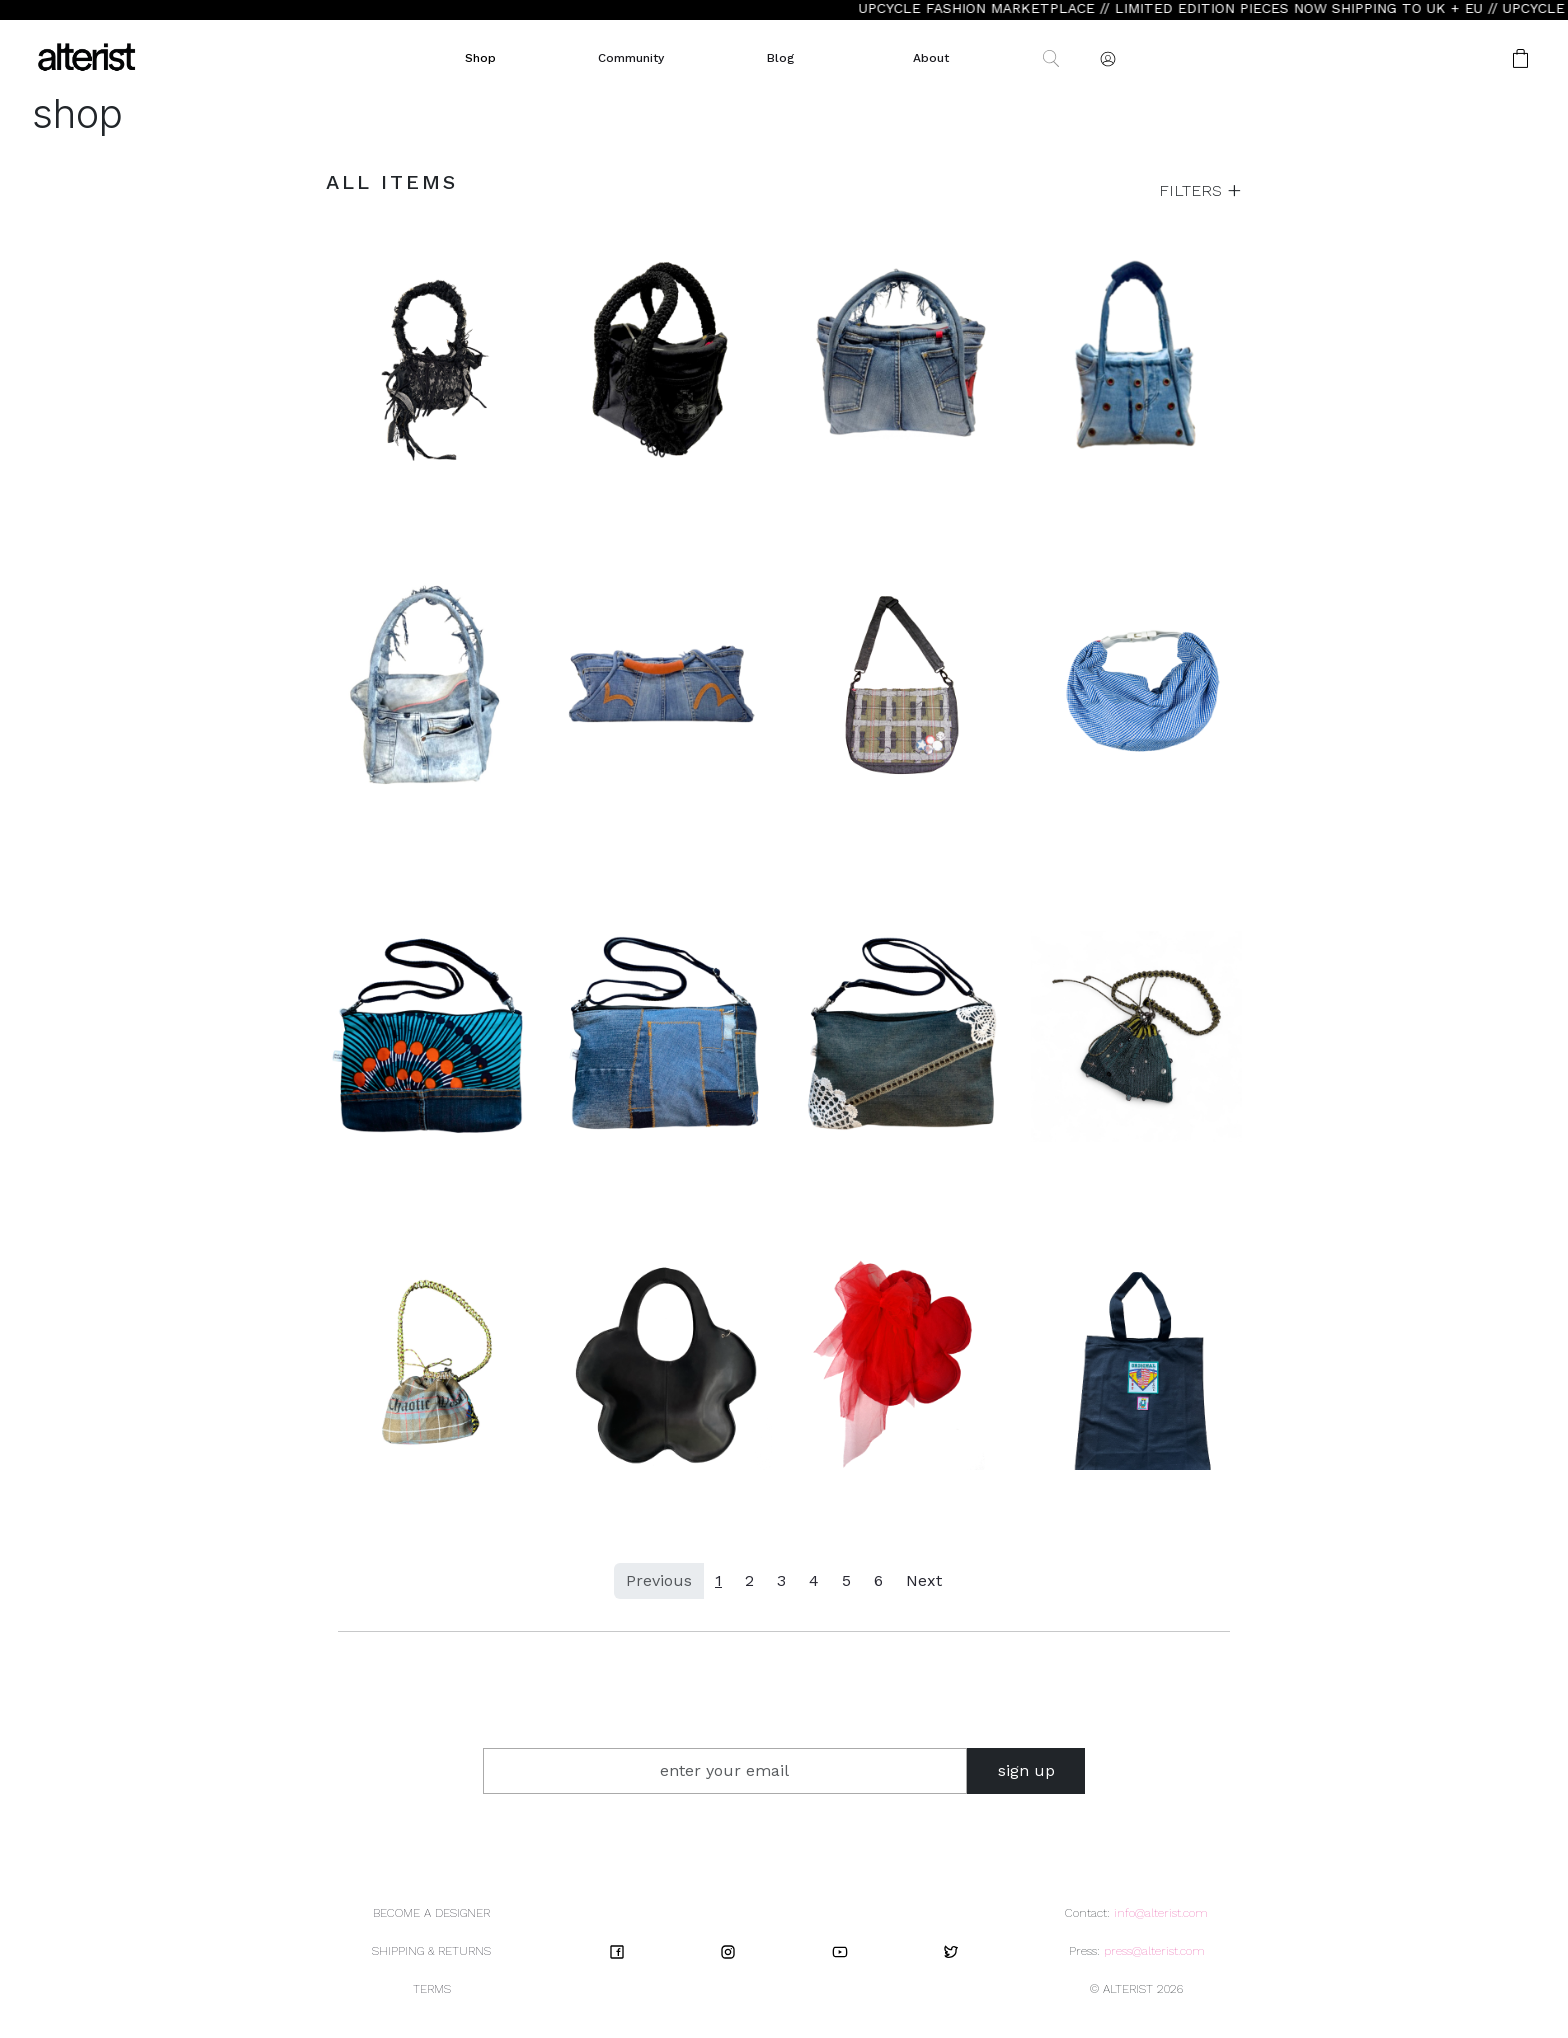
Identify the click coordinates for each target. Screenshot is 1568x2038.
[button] (1457, 58)
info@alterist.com (1161, 1913)
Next (924, 1580)
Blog (780, 58)
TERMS (432, 1989)
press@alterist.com (1154, 1951)
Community (631, 58)
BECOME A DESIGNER (431, 1913)
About (931, 58)
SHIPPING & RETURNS (431, 1951)
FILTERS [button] (1193, 190)
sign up (1026, 1770)
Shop (480, 58)
